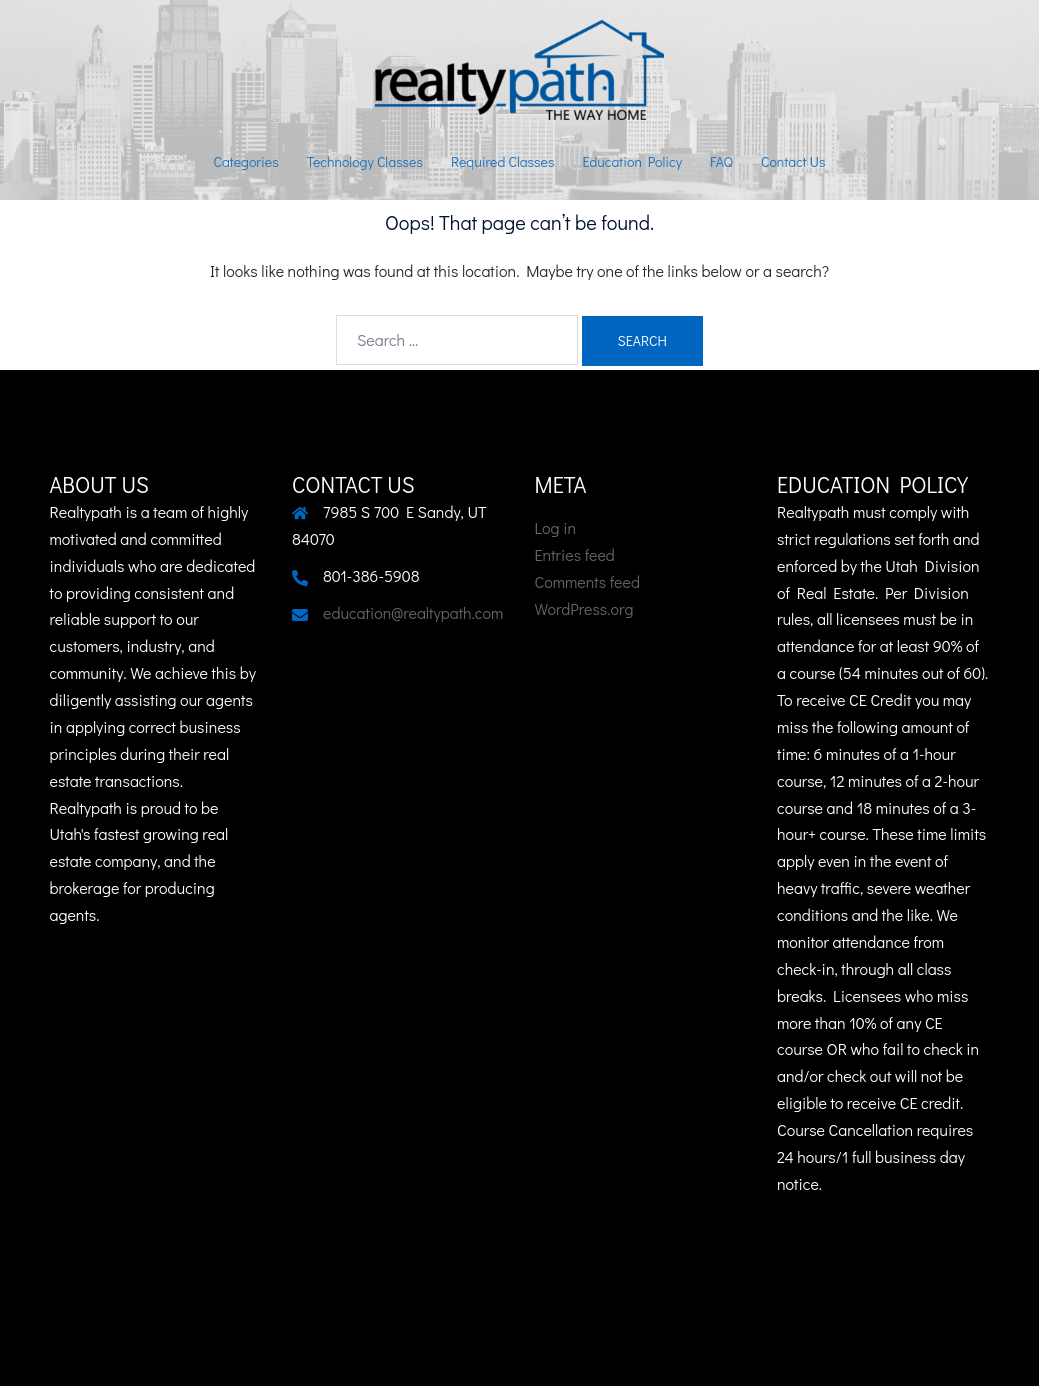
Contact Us (793, 161)
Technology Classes (365, 161)
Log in (556, 527)
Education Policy (632, 161)
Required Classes (503, 161)
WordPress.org (584, 608)
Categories (246, 161)
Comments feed (587, 581)
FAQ (721, 161)
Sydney (94, 1352)
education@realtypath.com (413, 612)
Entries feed (575, 554)
